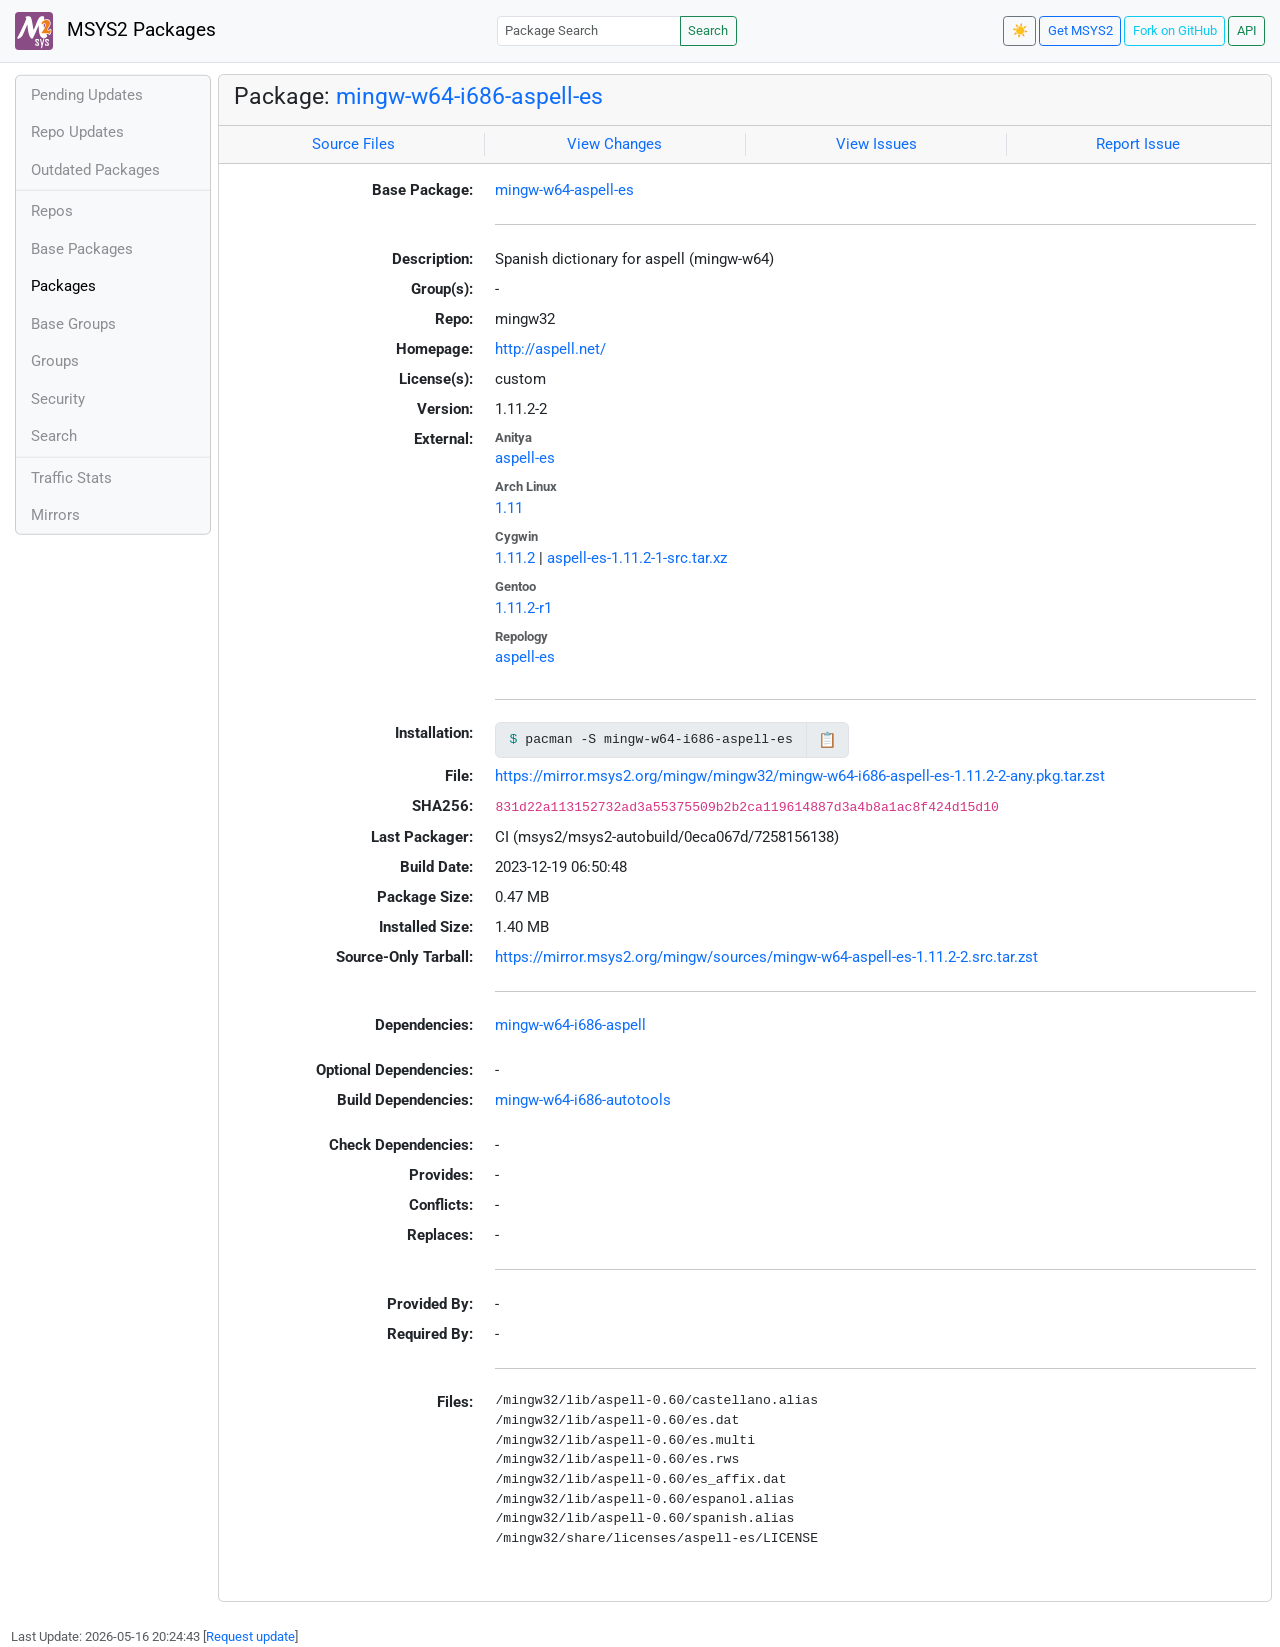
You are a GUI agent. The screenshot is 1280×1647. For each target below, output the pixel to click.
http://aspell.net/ (550, 349)
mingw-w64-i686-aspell (570, 1025)
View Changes (614, 144)
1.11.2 (515, 558)
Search (708, 30)
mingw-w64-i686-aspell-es (469, 96)
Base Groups (73, 324)
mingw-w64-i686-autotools (583, 1100)
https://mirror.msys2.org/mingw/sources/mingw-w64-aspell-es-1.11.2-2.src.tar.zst (766, 957)
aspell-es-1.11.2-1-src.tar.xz (637, 558)
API (1247, 30)
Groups (55, 361)
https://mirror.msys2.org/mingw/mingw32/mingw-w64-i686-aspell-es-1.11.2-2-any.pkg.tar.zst (800, 776)
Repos (52, 211)
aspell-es (525, 458)
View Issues (876, 144)
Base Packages (82, 249)
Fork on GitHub (1175, 30)
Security (58, 399)
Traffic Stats (71, 478)
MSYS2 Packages (115, 31)
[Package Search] (589, 30)
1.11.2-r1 (523, 608)
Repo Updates (77, 132)
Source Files (353, 144)
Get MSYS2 (1080, 30)
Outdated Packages (95, 170)
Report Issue (1138, 144)
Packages (63, 286)
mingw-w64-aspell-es (564, 190)
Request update (250, 1636)
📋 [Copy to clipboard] (827, 740)
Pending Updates (87, 95)
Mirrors (55, 515)
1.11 (509, 508)
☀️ (1020, 30)
